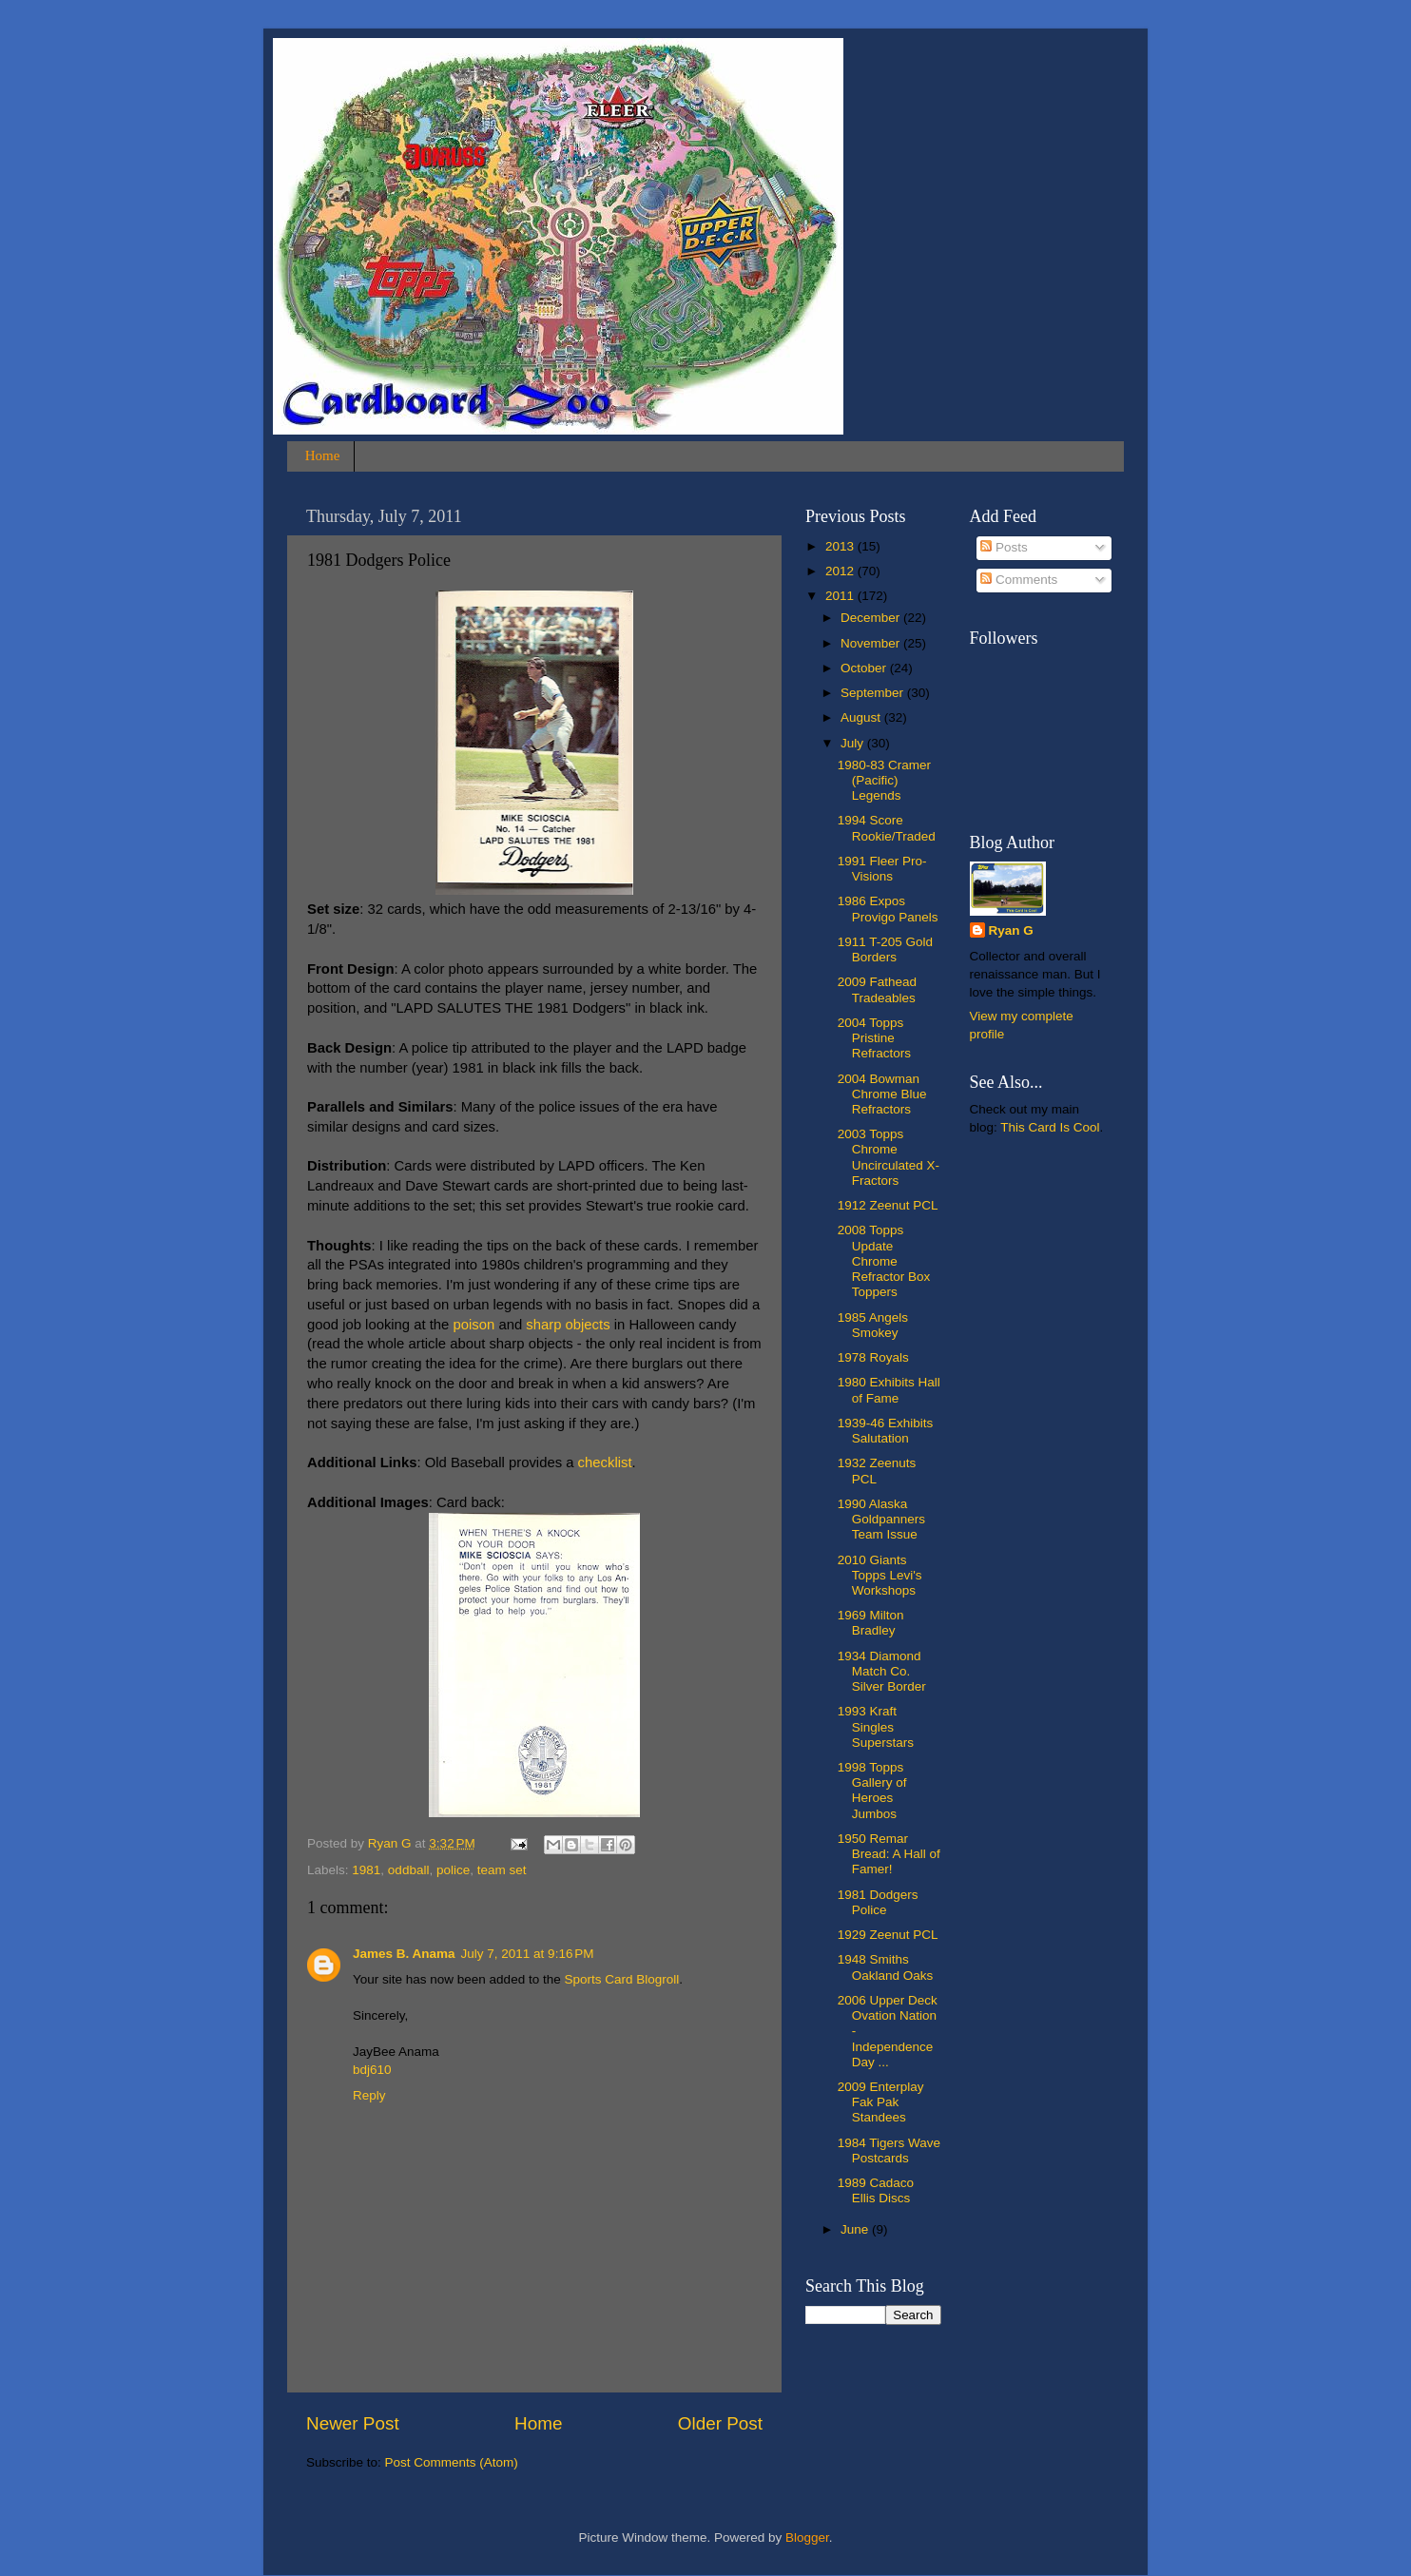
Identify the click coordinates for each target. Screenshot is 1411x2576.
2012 (841, 571)
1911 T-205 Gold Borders (885, 949)
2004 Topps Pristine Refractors (874, 1038)
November (872, 643)
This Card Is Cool (1049, 1127)
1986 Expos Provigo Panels (888, 908)
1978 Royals (873, 1357)
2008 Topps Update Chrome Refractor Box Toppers (884, 1261)
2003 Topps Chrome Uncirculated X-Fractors (888, 1157)
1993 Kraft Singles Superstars (876, 1726)
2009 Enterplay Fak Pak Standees (881, 2102)
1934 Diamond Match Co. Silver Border (882, 1671)
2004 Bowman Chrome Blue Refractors (882, 1094)
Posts (1004, 547)
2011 (841, 596)
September (874, 693)
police (453, 1870)
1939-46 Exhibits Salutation (886, 1430)
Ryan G (1011, 930)
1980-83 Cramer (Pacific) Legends (884, 780)
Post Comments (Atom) (451, 2462)
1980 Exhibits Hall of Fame (889, 1389)
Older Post (720, 2423)
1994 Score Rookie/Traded (887, 828)
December (872, 617)
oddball (409, 1870)
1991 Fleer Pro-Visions (882, 868)
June (856, 2229)
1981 (366, 1870)
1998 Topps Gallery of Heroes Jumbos (872, 1790)
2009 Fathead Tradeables (877, 989)
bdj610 (372, 2070)
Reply (369, 2095)
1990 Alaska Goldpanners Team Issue (881, 1519)
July (854, 743)
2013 (841, 546)
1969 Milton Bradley (871, 1622)
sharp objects (567, 1324)
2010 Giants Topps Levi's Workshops (880, 1575)
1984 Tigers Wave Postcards (889, 2150)
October (865, 668)
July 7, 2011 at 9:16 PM (527, 1954)
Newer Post (352, 2423)
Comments (1018, 579)
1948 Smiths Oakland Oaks (886, 1967)
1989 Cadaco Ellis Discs (876, 2190)
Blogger (807, 2537)
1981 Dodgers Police (878, 1902)
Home (322, 455)
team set (502, 1870)
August (862, 717)
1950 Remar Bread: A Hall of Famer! (889, 1853)
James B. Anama (404, 1954)
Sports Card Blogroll (621, 1979)
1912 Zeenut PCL (888, 1205)
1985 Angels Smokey (873, 1325)
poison (474, 1324)
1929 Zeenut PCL (888, 1934)
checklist (605, 1462)
